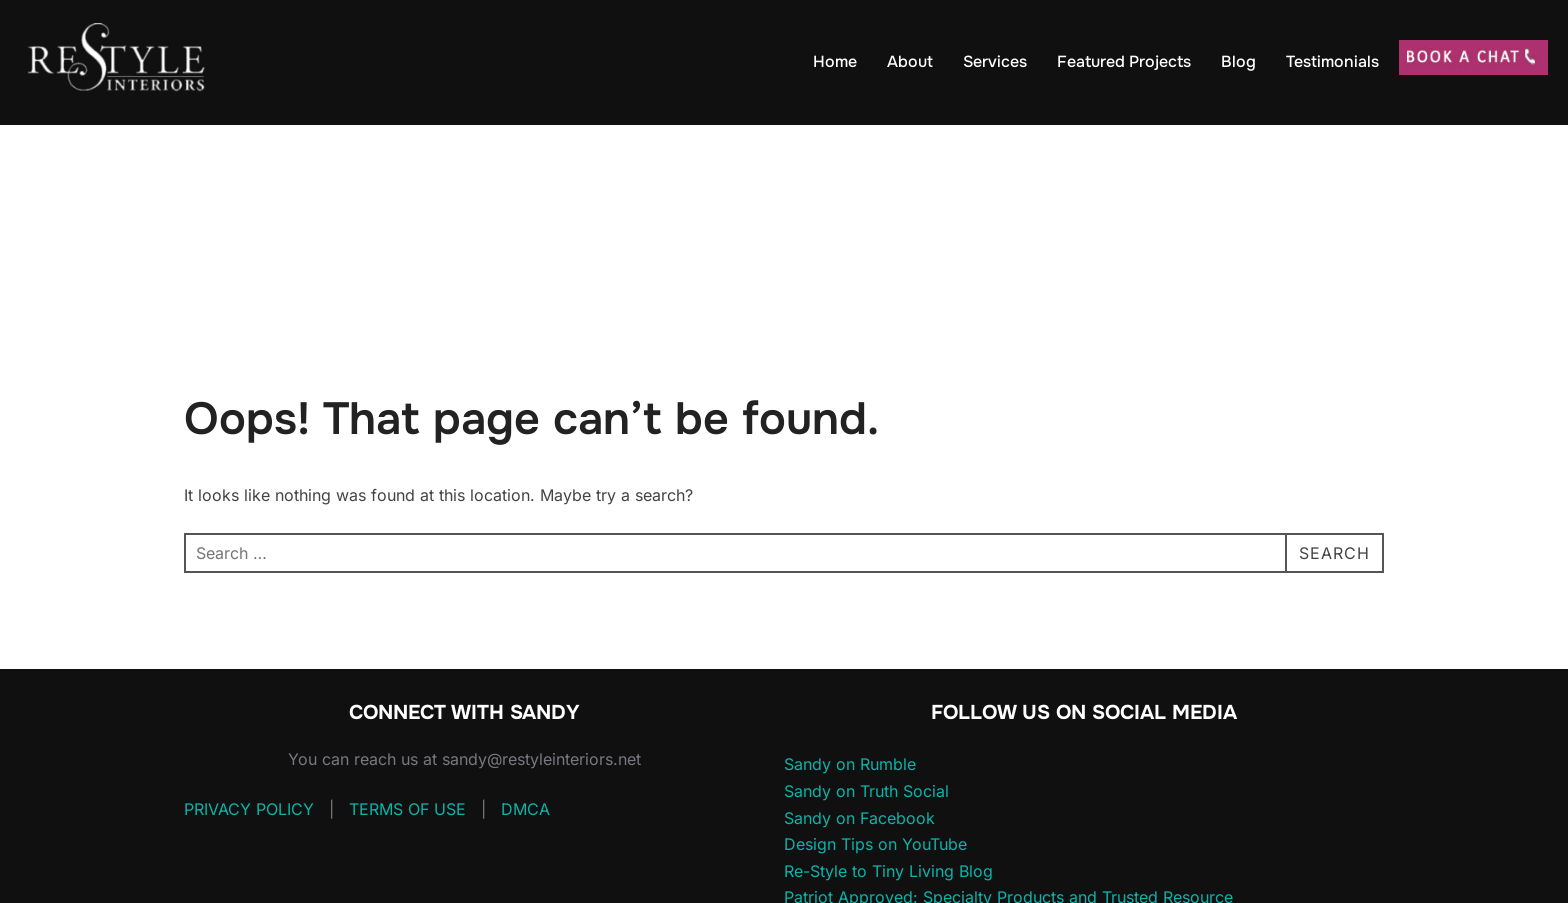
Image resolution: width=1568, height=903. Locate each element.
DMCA (525, 809)
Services (995, 61)
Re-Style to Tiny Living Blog (888, 871)
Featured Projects (1124, 61)
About (910, 61)
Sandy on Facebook (859, 818)
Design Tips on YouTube (875, 844)
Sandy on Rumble (850, 764)
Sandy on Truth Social (866, 791)
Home (835, 61)
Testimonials (1332, 61)
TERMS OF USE (407, 809)
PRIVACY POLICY (249, 809)
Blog (1238, 61)
